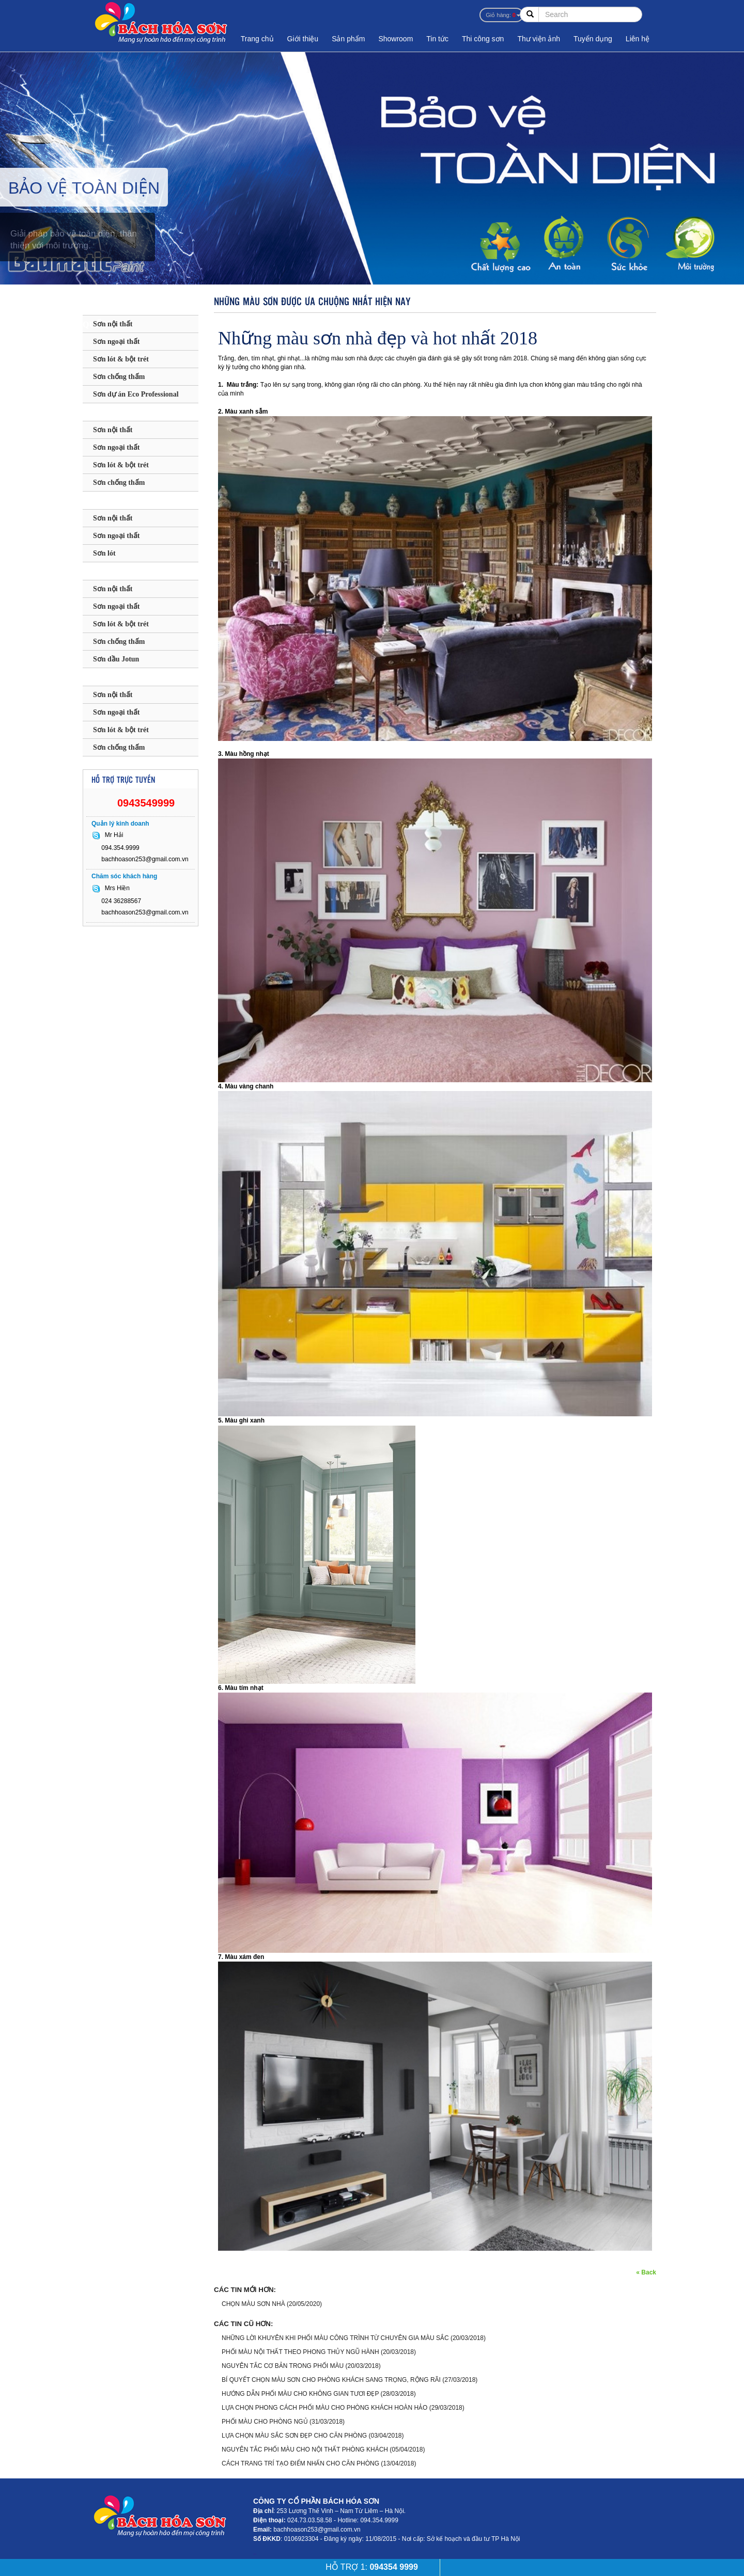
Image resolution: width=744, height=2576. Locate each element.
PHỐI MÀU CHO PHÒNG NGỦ (265, 2421)
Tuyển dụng (593, 39)
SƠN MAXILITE (119, 500)
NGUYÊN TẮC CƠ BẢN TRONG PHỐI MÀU (284, 2365)
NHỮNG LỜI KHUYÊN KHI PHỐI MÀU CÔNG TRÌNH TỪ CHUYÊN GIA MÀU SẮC (335, 2338)
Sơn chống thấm (119, 377)
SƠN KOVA (109, 677)
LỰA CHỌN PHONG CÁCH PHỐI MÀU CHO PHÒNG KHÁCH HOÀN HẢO (324, 2407)
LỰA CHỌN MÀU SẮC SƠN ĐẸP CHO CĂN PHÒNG (294, 2435)
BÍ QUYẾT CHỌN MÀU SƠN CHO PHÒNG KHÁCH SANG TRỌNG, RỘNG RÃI (331, 2379)
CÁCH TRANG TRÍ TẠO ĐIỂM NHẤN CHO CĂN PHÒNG (300, 2463)
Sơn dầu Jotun (116, 659)
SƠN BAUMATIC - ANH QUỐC (130, 308)
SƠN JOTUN (111, 571)
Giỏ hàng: (501, 15)
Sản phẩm (348, 39)
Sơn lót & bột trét (121, 359)
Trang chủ (257, 39)
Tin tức (437, 39)
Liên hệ (637, 39)
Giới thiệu (303, 39)
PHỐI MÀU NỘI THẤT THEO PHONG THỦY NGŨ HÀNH (300, 2352)
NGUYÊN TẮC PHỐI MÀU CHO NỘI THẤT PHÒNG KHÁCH (305, 2449)
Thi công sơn (483, 39)
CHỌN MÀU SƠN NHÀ (253, 2304)
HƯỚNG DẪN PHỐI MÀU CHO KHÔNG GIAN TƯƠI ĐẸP (300, 2393)
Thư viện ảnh (538, 39)
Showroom (395, 39)
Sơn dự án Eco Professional (136, 394)
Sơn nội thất (112, 324)
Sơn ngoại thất (116, 341)
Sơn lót (104, 553)
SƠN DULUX (112, 412)
